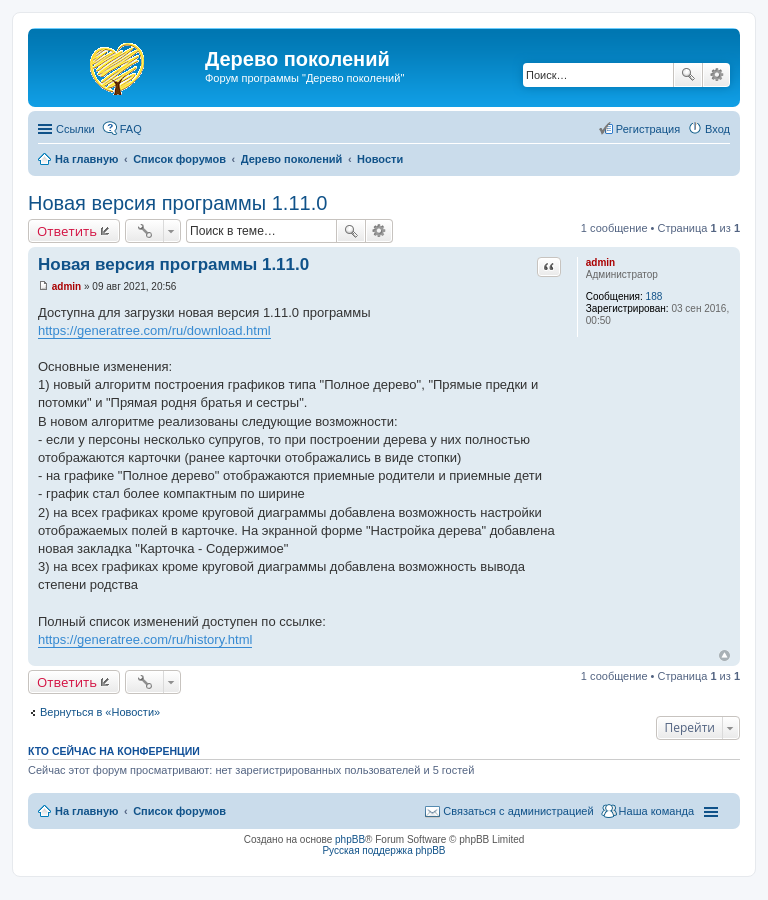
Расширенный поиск (716, 75)
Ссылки (75, 129)
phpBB (350, 839)
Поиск (688, 75)
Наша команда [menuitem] (656, 811)
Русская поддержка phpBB (383, 850)
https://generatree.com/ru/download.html (154, 330)
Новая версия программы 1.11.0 (177, 203)
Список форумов (179, 811)
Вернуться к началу (724, 655)
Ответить (67, 231)
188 (654, 296)
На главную (86, 811)
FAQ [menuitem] (131, 129)
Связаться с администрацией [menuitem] (518, 811)
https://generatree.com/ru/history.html (145, 639)
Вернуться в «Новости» (100, 712)
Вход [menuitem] (717, 129)
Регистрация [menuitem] (648, 129)
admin (600, 262)
